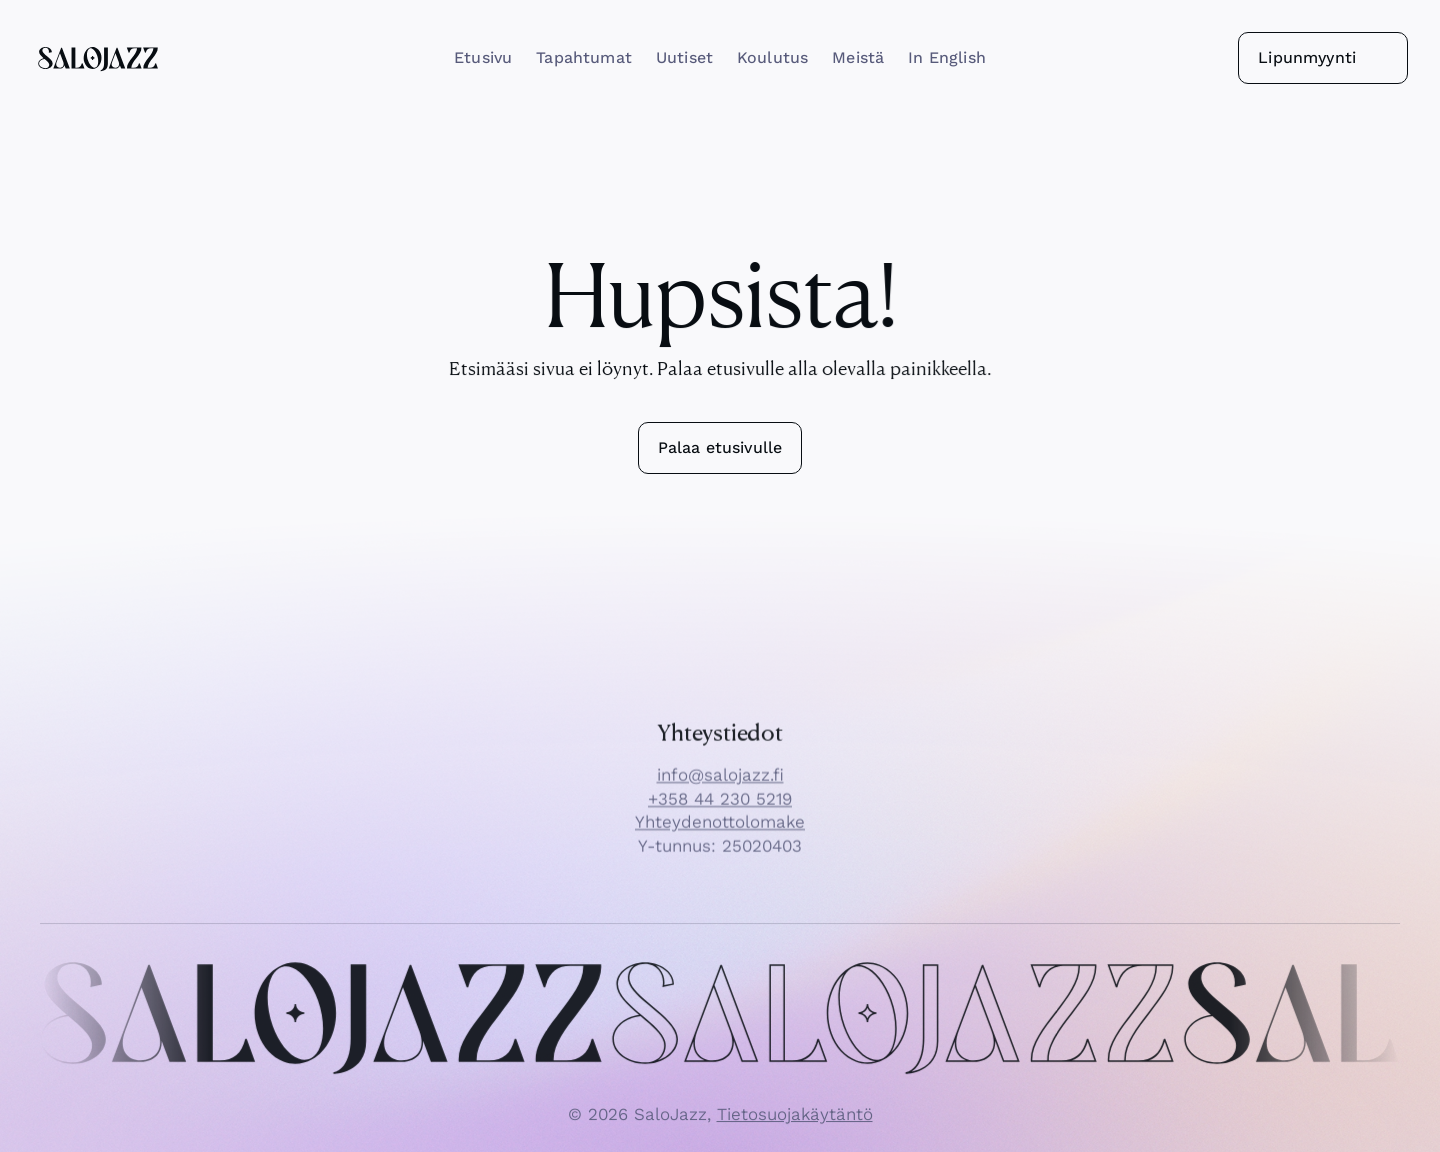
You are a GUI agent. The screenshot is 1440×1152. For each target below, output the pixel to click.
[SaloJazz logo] (98, 58)
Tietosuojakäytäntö (795, 1124)
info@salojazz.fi (720, 785)
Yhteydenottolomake (720, 832)
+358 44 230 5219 (720, 808)
